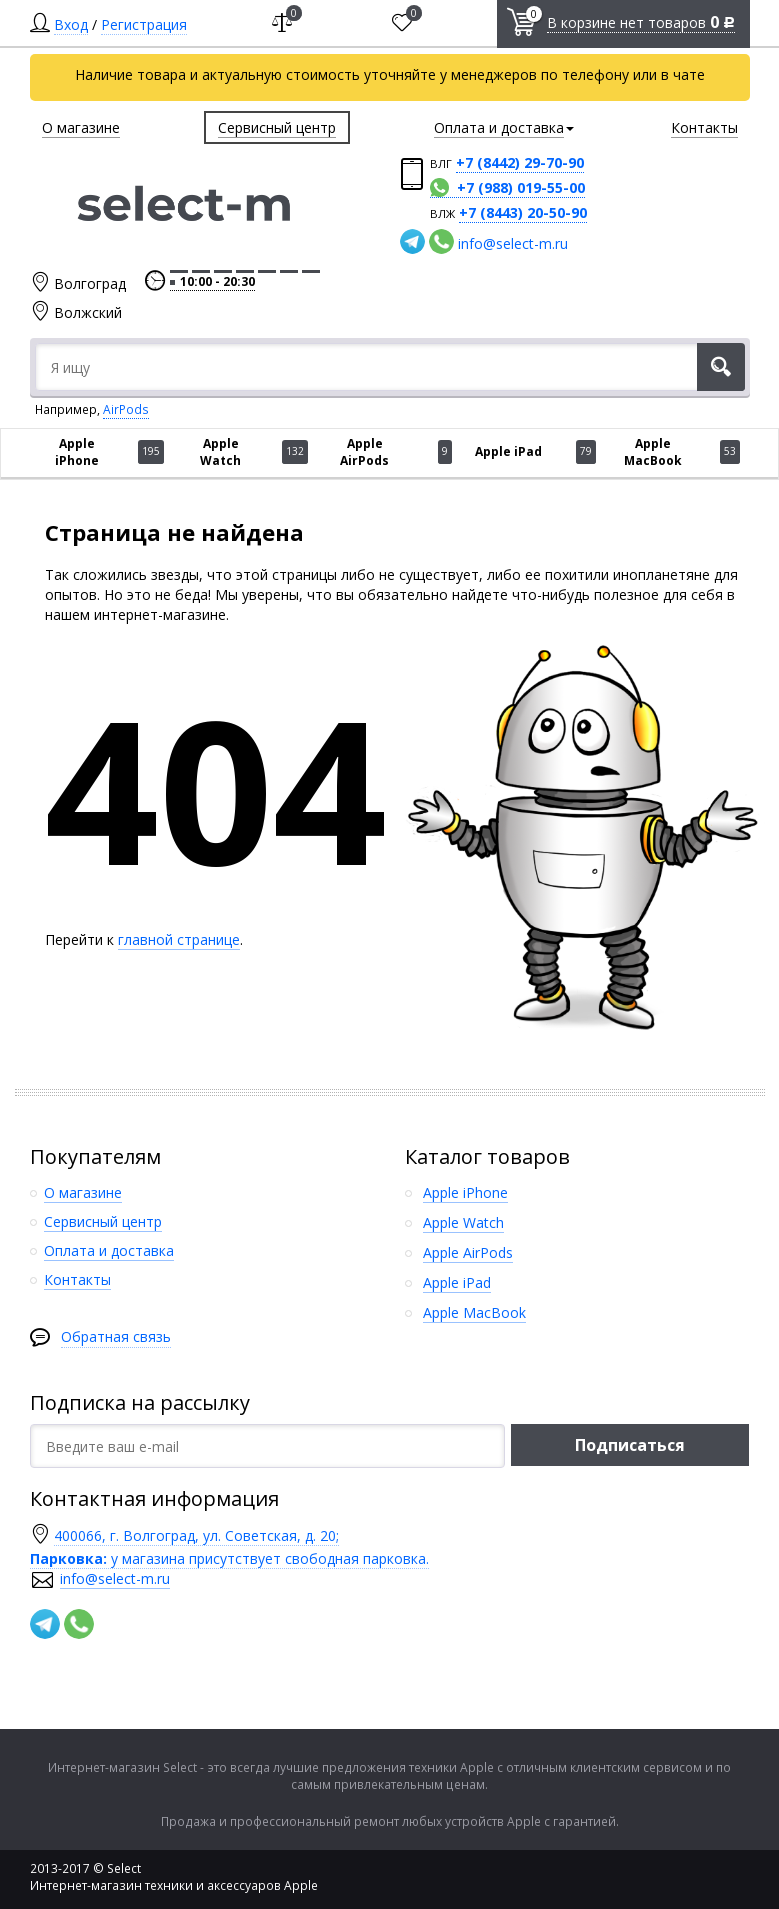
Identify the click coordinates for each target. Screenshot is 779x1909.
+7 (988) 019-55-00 (521, 187)
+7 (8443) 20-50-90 (523, 212)
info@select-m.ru (513, 243)
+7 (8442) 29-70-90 (520, 162)
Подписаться (630, 1445)
